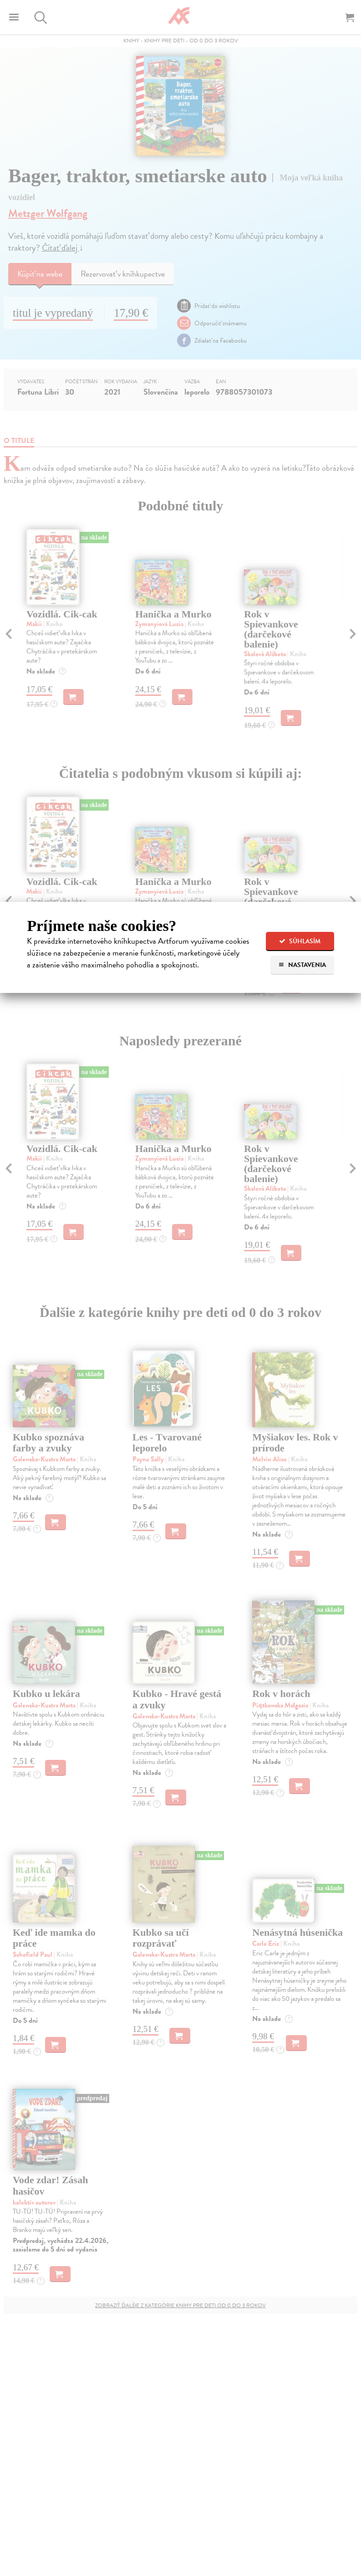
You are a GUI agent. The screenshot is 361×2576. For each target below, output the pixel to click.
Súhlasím (299, 941)
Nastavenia (302, 965)
